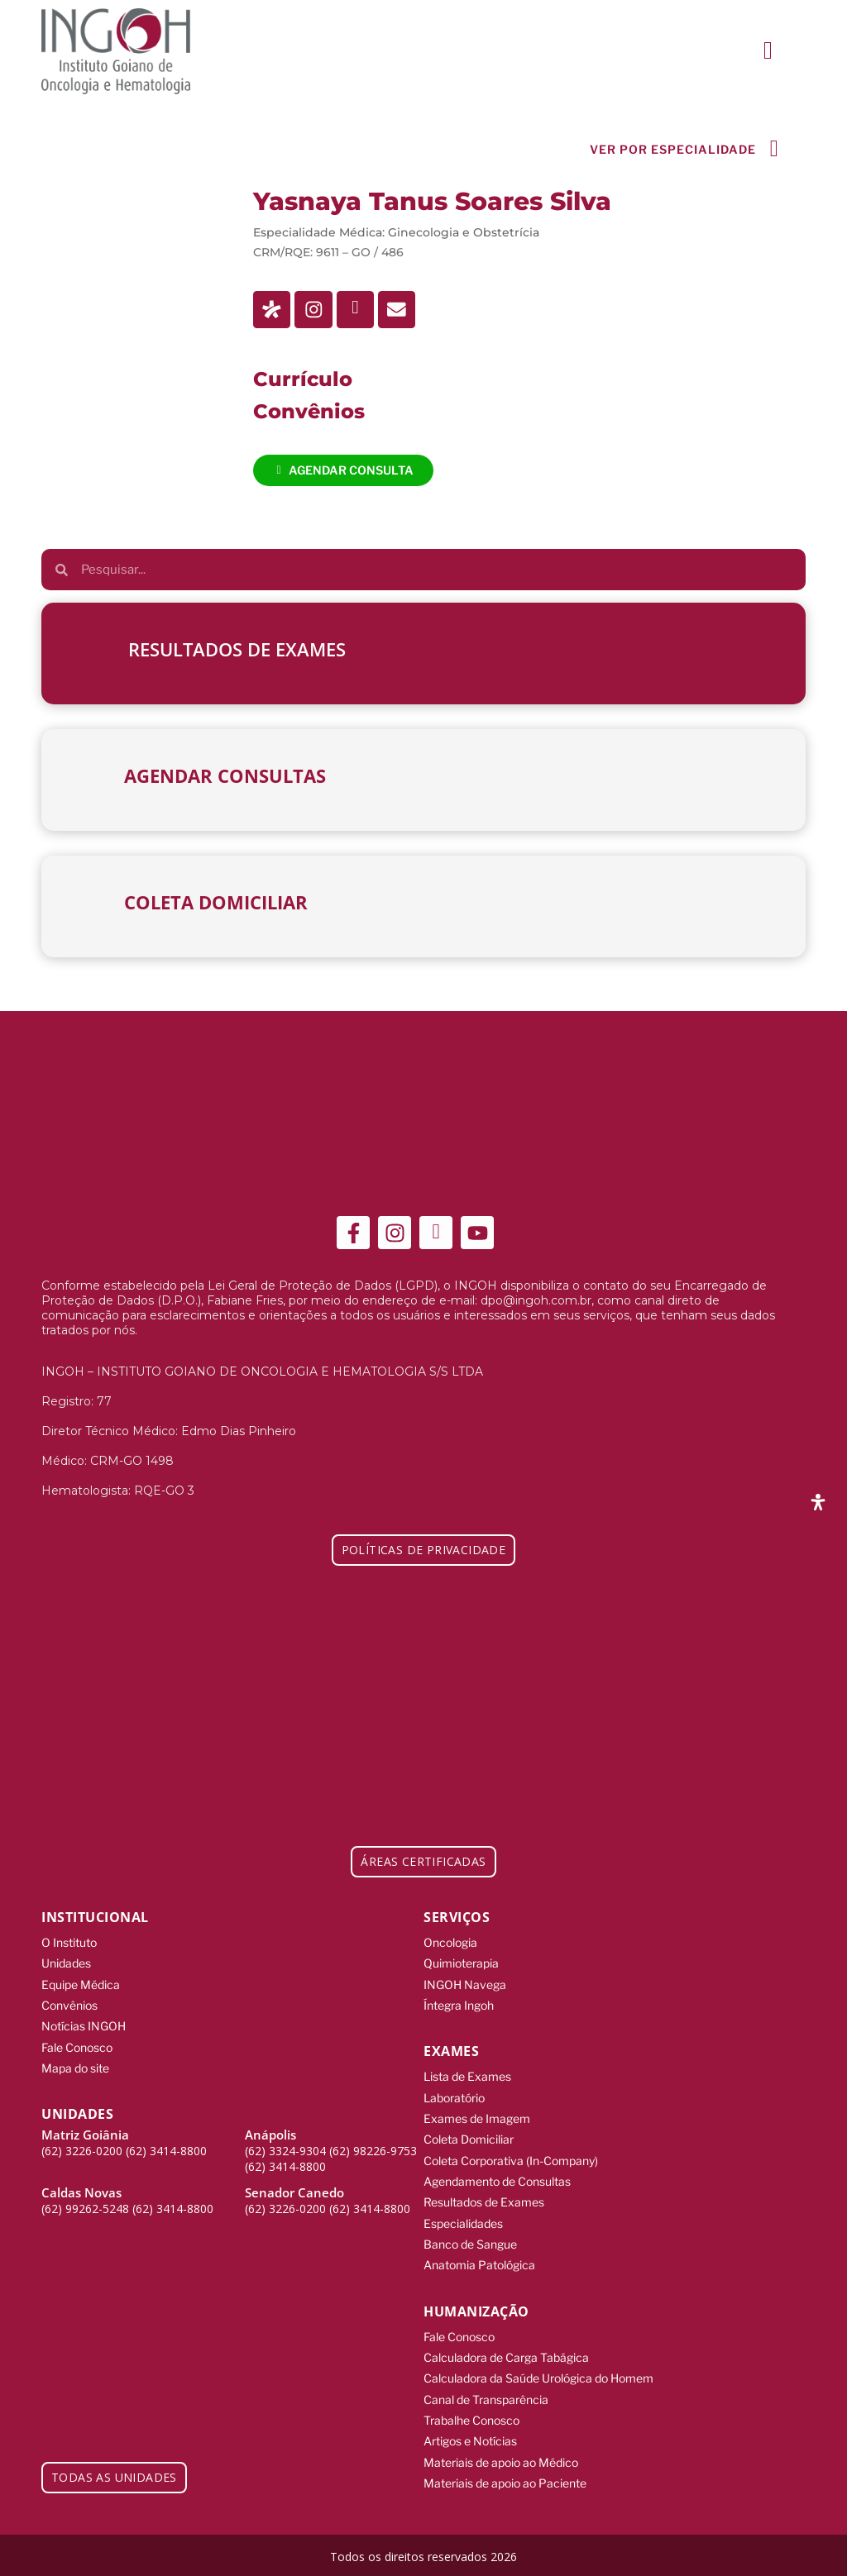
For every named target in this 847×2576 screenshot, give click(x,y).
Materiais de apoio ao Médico (501, 2459)
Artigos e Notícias (470, 2438)
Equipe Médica (80, 1986)
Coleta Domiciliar (469, 2140)
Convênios (69, 2007)
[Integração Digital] (747, 2552)
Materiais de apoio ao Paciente (505, 2480)
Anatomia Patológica (479, 2264)
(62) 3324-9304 (285, 2151)
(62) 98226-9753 (373, 2151)
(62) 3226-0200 (81, 2151)
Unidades (66, 1965)
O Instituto (69, 1945)
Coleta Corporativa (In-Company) (511, 2161)
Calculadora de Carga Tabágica (506, 2356)
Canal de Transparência (486, 2397)
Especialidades (463, 2223)
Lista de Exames (467, 2078)
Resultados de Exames (484, 2202)
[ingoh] (115, 51)
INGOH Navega (465, 1986)
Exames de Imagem (477, 2119)
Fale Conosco (76, 2048)
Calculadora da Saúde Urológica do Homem (538, 2376)
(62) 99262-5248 (85, 2209)
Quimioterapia (461, 1965)
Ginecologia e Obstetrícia (463, 234)
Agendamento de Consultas (497, 2181)
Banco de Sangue (470, 2243)
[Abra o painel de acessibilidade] (818, 1502)
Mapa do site (75, 2069)
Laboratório (454, 2099)
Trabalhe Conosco (471, 2418)
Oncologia (450, 1945)
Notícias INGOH (83, 2027)
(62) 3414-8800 (166, 2151)
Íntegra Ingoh (459, 2007)
